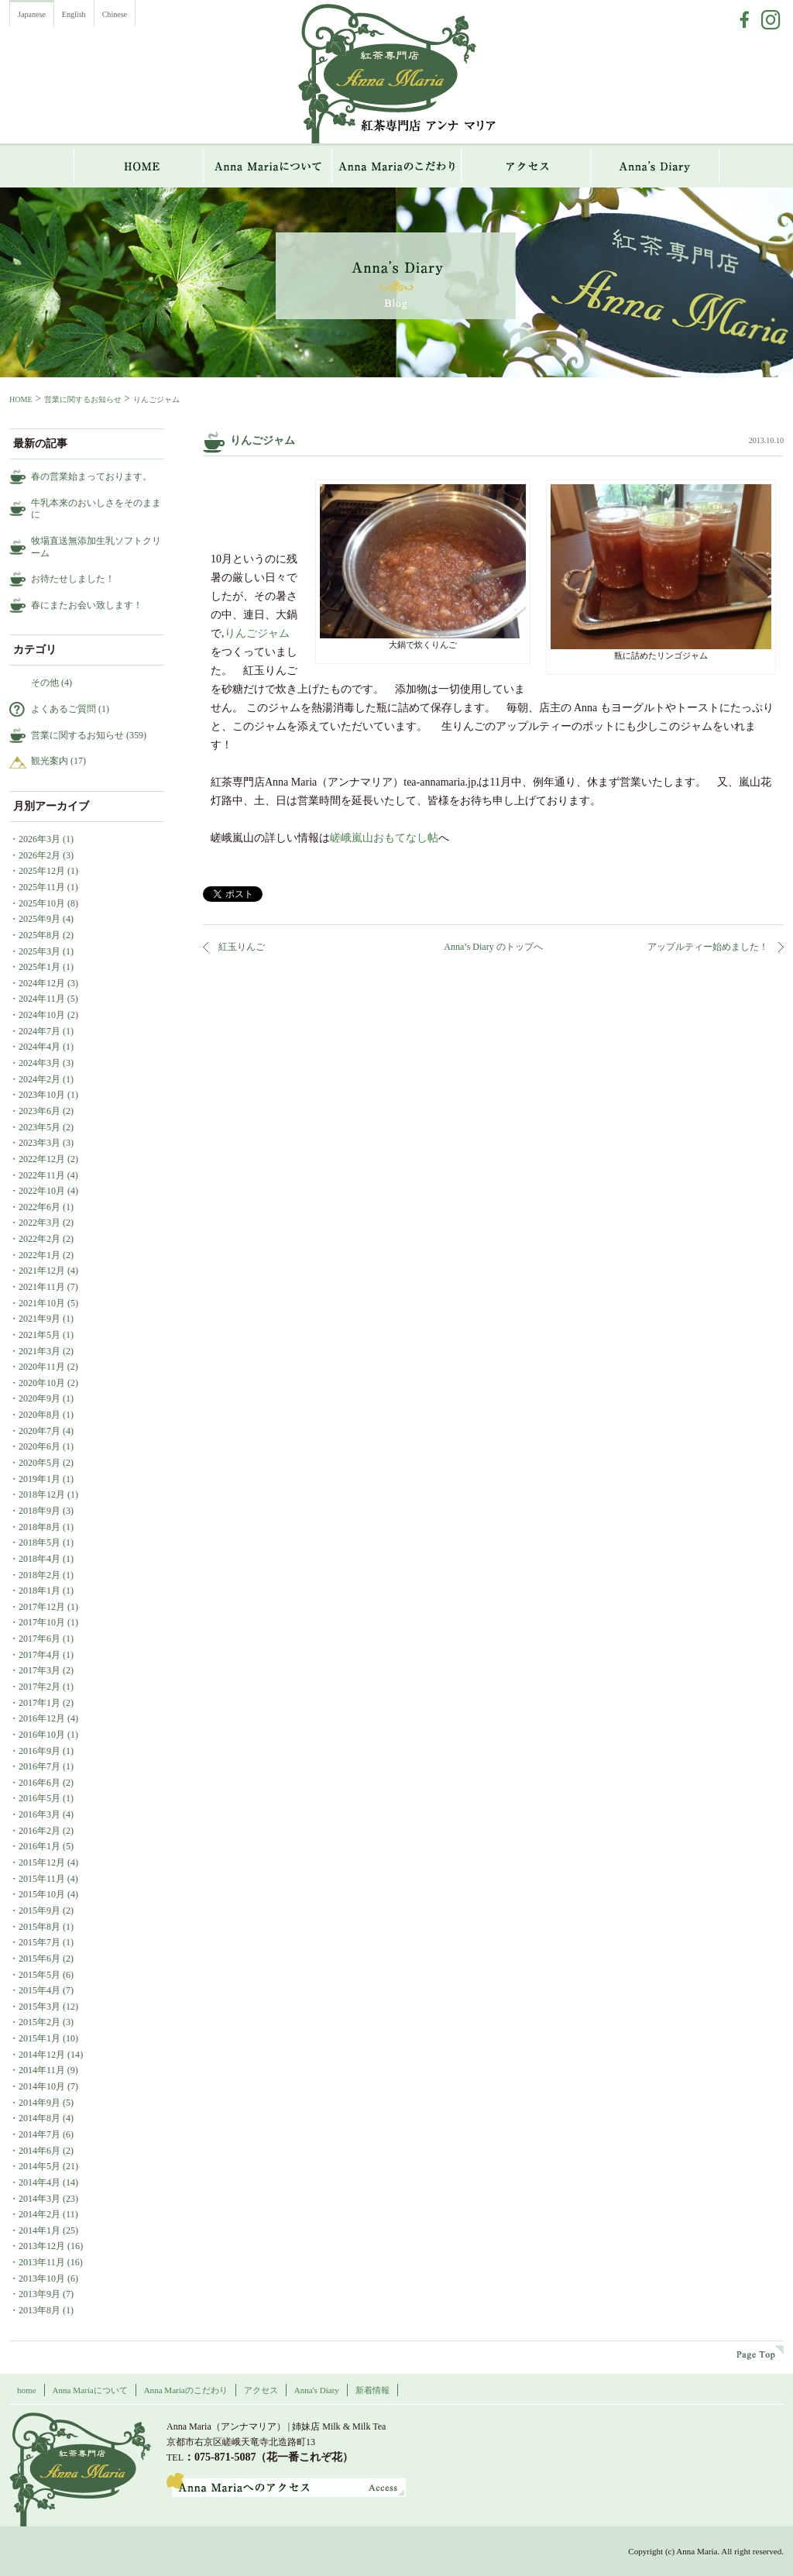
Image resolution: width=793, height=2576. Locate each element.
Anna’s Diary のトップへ (493, 946)
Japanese (32, 14)
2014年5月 (39, 2166)
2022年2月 (39, 1238)
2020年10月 (42, 1382)
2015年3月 (39, 2006)
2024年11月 (42, 998)
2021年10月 (42, 1303)
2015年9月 (39, 1910)
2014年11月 (42, 2070)
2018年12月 (42, 1494)
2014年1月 (39, 2230)
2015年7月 (39, 1942)
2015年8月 (39, 1926)
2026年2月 (39, 855)
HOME (139, 166)
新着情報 (372, 2390)
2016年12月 (42, 1718)
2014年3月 (39, 2198)
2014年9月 (39, 2102)
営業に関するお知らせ (83, 399)
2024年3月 (39, 1063)
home (26, 2390)
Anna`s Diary (655, 166)
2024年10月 (42, 1014)
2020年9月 (39, 1398)
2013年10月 (42, 2278)
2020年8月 (39, 1414)
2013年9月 (39, 2294)
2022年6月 (39, 1207)
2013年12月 (42, 2246)
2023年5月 (39, 1127)
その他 (45, 682)
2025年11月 (42, 887)
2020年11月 (42, 1366)
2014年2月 (39, 2214)
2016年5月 (39, 1798)
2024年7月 (39, 1031)
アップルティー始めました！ (707, 946)
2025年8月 (39, 935)
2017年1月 (39, 1702)
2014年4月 (39, 2182)
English (74, 14)
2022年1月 (39, 1255)
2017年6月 (39, 1638)
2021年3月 (39, 1351)
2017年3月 (39, 1670)
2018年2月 (39, 1575)
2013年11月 (42, 2262)
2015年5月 (39, 1974)
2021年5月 (39, 1334)
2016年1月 (39, 1846)
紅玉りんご (241, 946)
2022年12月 (42, 1159)
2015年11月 (42, 1878)
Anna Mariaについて (268, 166)
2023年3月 (39, 1142)
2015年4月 (39, 1990)
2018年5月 (39, 1542)
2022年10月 (42, 1190)
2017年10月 (42, 1622)
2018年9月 (39, 1510)
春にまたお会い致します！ (86, 605)
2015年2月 (39, 2022)
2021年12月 (42, 1270)
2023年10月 (42, 1094)
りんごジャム (257, 633)
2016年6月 (39, 1782)
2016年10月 (42, 1734)
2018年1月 (39, 1590)
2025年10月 (42, 903)
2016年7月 (39, 1766)
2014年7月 (39, 2134)
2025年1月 (39, 966)
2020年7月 (39, 1431)
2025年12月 (42, 870)
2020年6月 (39, 1446)
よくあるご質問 (63, 708)
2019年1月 (39, 1479)
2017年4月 (39, 1654)
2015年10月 (42, 1894)
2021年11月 (42, 1286)
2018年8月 (39, 1527)
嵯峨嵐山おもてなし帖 (384, 838)
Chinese (114, 14)
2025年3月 (39, 951)
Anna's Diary (316, 2390)
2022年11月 (42, 1175)
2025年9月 (39, 918)
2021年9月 (39, 1318)
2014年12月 (42, 2054)
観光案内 (49, 760)
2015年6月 (39, 1958)
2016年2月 (39, 1830)
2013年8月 (39, 2310)
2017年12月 (42, 1606)
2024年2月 (39, 1079)
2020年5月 (39, 1462)
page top (760, 2352)
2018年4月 (39, 1558)
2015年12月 (42, 1862)
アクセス (526, 166)
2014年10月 (42, 2086)
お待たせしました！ (73, 578)
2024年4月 (39, 1046)
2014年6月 (39, 2150)
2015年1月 (39, 2038)
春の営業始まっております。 (91, 476)
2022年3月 (39, 1222)
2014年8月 (39, 2118)
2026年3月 (39, 839)
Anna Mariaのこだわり (397, 166)
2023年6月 (39, 1111)
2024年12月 (42, 983)
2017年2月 (39, 1686)
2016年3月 (39, 1814)
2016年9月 (39, 1750)
